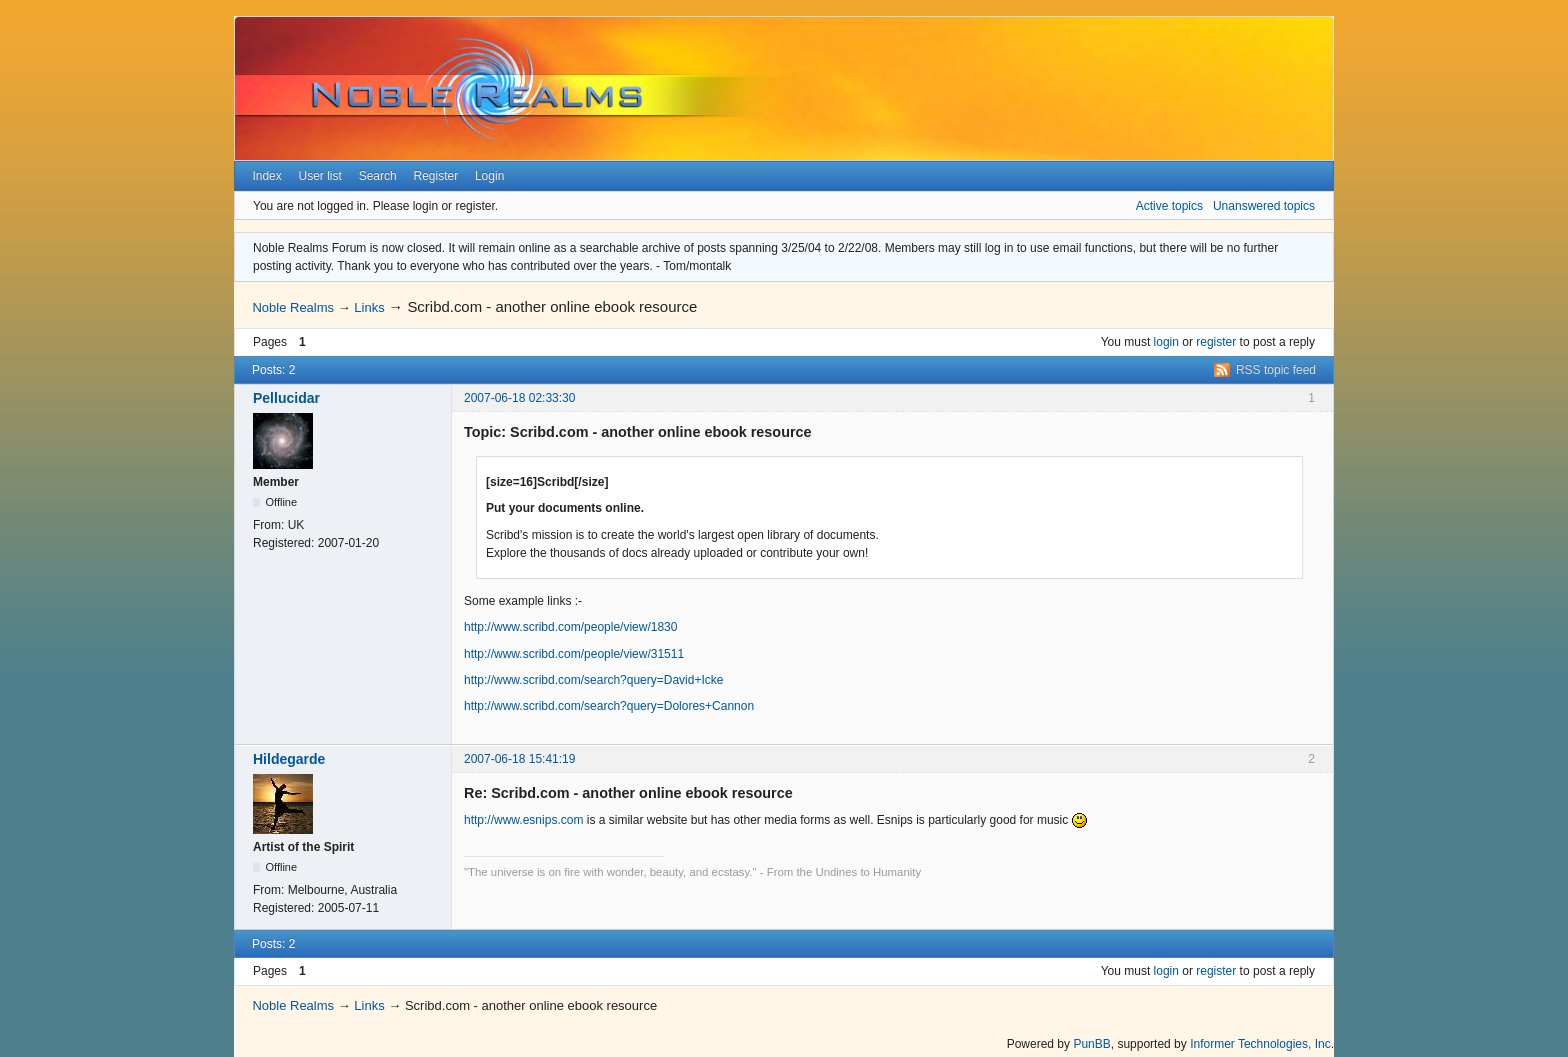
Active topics (1169, 206)
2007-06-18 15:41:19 (519, 759)
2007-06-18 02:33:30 (519, 398)
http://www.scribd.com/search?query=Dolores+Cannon (609, 706)
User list (320, 176)
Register (435, 176)
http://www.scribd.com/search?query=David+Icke (593, 680)
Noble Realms (293, 307)
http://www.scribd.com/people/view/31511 (574, 654)
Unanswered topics (1264, 206)
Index (266, 176)
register (1216, 342)
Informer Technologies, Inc (1260, 1044)
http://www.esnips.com (523, 820)
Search (378, 176)
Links (369, 307)
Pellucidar (286, 398)
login (1166, 342)
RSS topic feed (1276, 370)
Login (489, 176)
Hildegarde (289, 759)
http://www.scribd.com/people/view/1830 (570, 627)
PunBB (1091, 1044)
